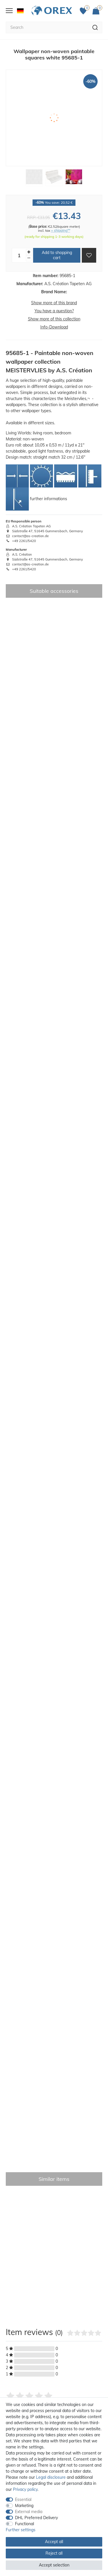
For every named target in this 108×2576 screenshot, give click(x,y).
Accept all (54, 2541)
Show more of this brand (54, 302)
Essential (23, 2499)
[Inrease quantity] (29, 252)
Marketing (24, 2505)
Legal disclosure (51, 2477)
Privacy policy (25, 2489)
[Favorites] (85, 11)
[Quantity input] (19, 255)
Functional (24, 2523)
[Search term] (47, 27)
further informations (48, 498)
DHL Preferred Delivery (36, 2517)
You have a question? (54, 310)
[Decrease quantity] (29, 258)
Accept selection (54, 2565)
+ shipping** (60, 230)
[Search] (95, 27)
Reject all (54, 2553)
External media (28, 2511)
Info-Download (54, 327)
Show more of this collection (54, 319)
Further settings (20, 2529)
